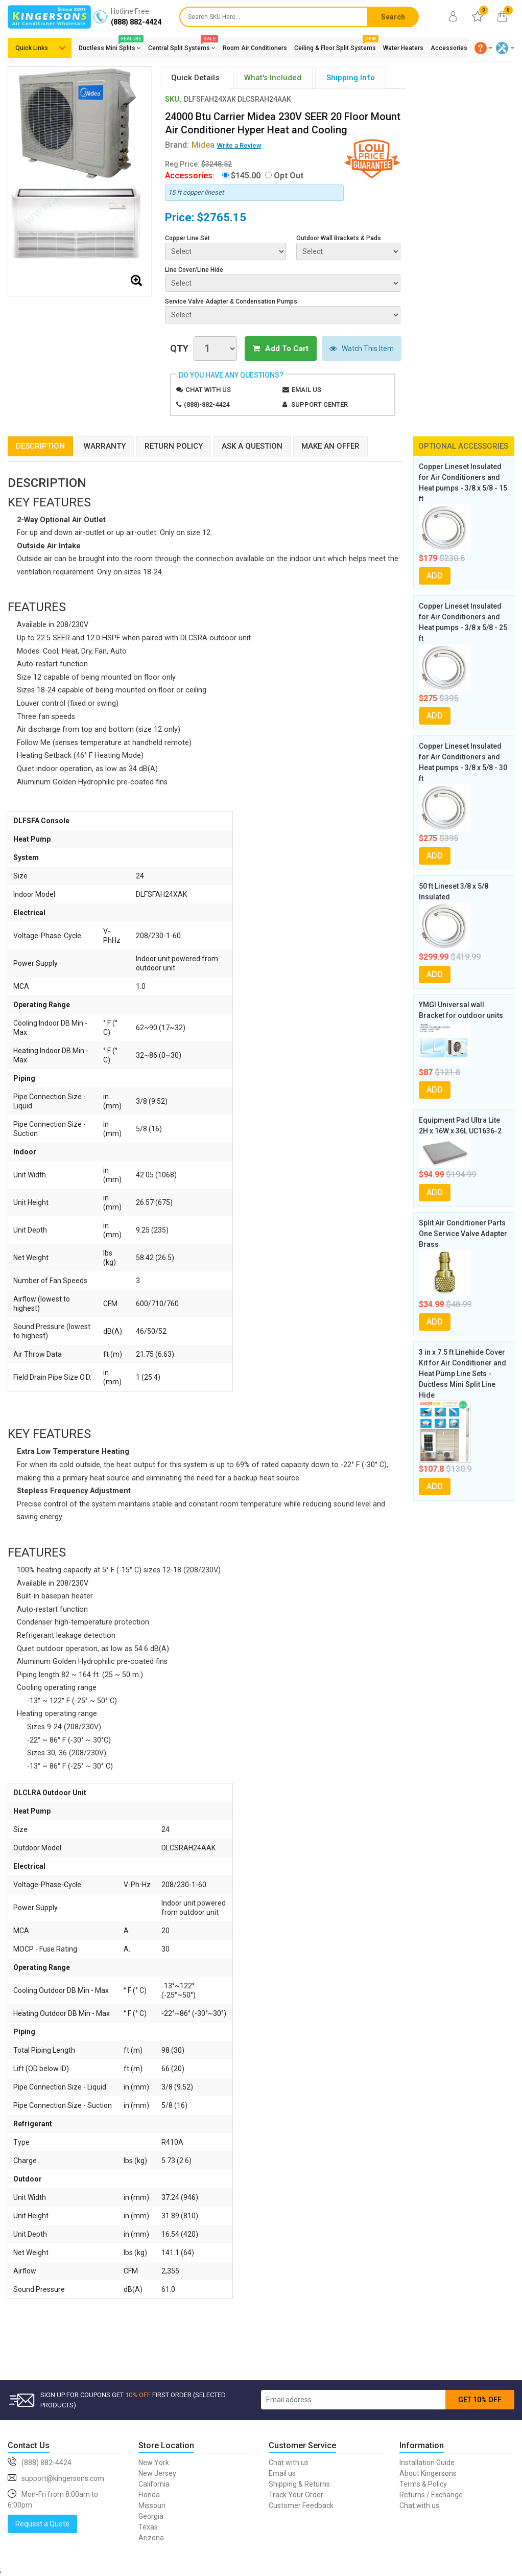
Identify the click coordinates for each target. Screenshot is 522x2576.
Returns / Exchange (431, 2495)
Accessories (449, 48)
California (154, 2484)
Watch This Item (361, 348)
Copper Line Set (187, 238)
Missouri (151, 2505)
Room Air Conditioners (255, 48)
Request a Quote (42, 2524)
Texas (148, 2527)
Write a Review (239, 145)
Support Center (319, 404)
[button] (483, 48)
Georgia (150, 2516)
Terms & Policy (423, 2484)
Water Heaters (403, 48)
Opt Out (288, 175)
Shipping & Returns (299, 2484)
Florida (149, 2495)
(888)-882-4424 (206, 404)
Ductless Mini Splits (110, 46)
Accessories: (190, 175)
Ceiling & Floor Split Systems (335, 46)
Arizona (151, 2538)
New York (153, 2462)
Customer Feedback (301, 2505)
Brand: (190, 145)
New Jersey (157, 2473)
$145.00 (245, 175)
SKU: (173, 99)
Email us (306, 389)
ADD (434, 576)
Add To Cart (281, 348)
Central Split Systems (182, 46)
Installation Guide (427, 2462)
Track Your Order (296, 2495)
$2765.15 (221, 217)
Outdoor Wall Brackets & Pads (338, 238)
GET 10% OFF (480, 2400)
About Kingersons (428, 2473)
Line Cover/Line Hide (194, 269)
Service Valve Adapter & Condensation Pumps (231, 301)
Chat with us (208, 389)
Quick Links (31, 48)
